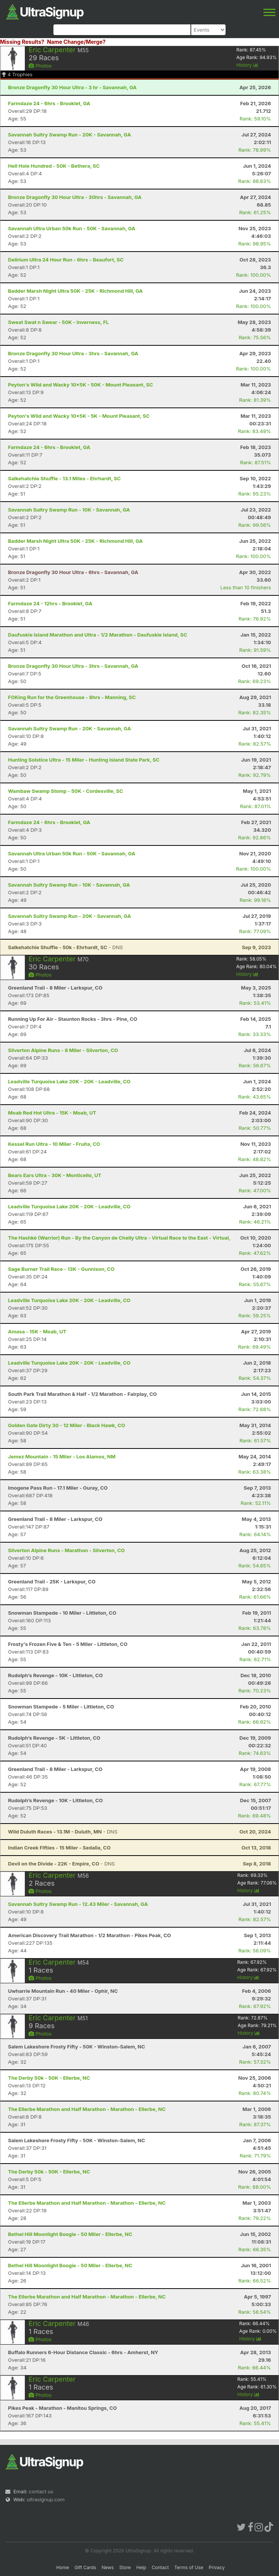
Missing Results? (22, 41)
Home (62, 2567)
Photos (40, 66)
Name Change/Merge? (76, 41)
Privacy (217, 2567)
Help (141, 2567)
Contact (160, 2567)
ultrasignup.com (46, 2499)
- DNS (65, 947)
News (108, 2567)
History (247, 65)
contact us (41, 2491)
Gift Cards (85, 2567)
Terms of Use (188, 2567)
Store (125, 2567)
